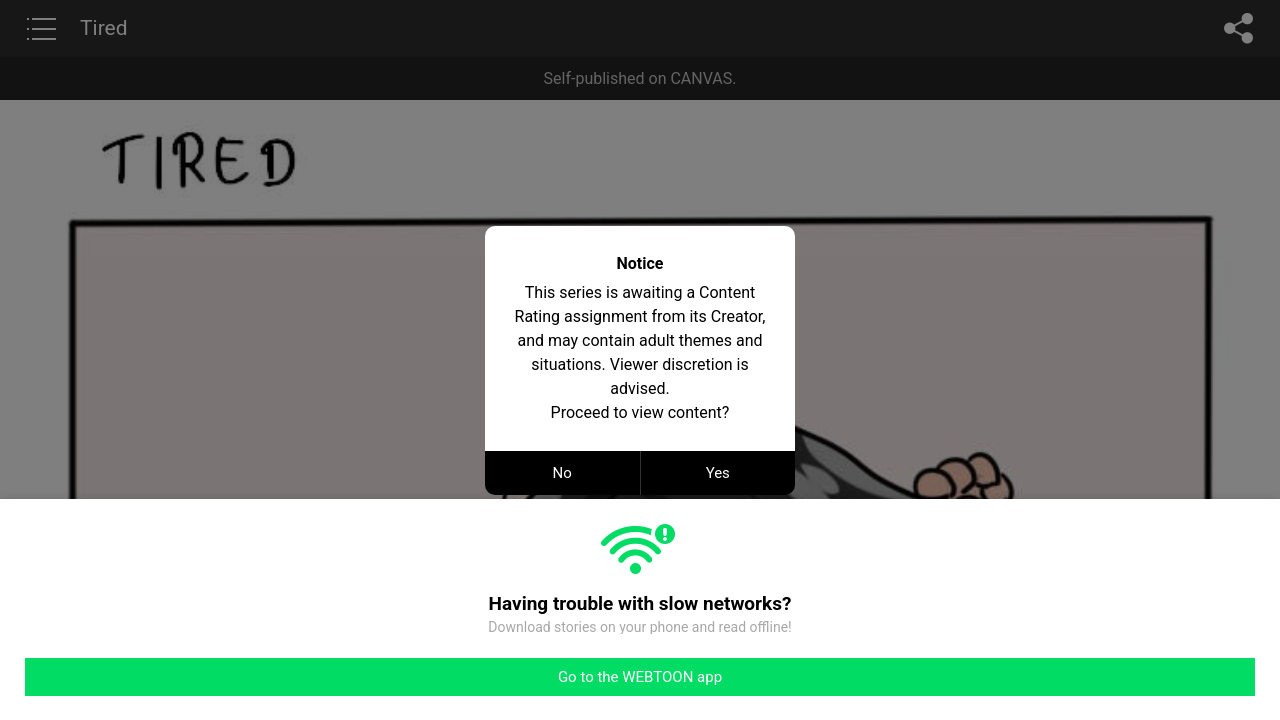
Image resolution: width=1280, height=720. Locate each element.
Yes (718, 473)
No (562, 473)
